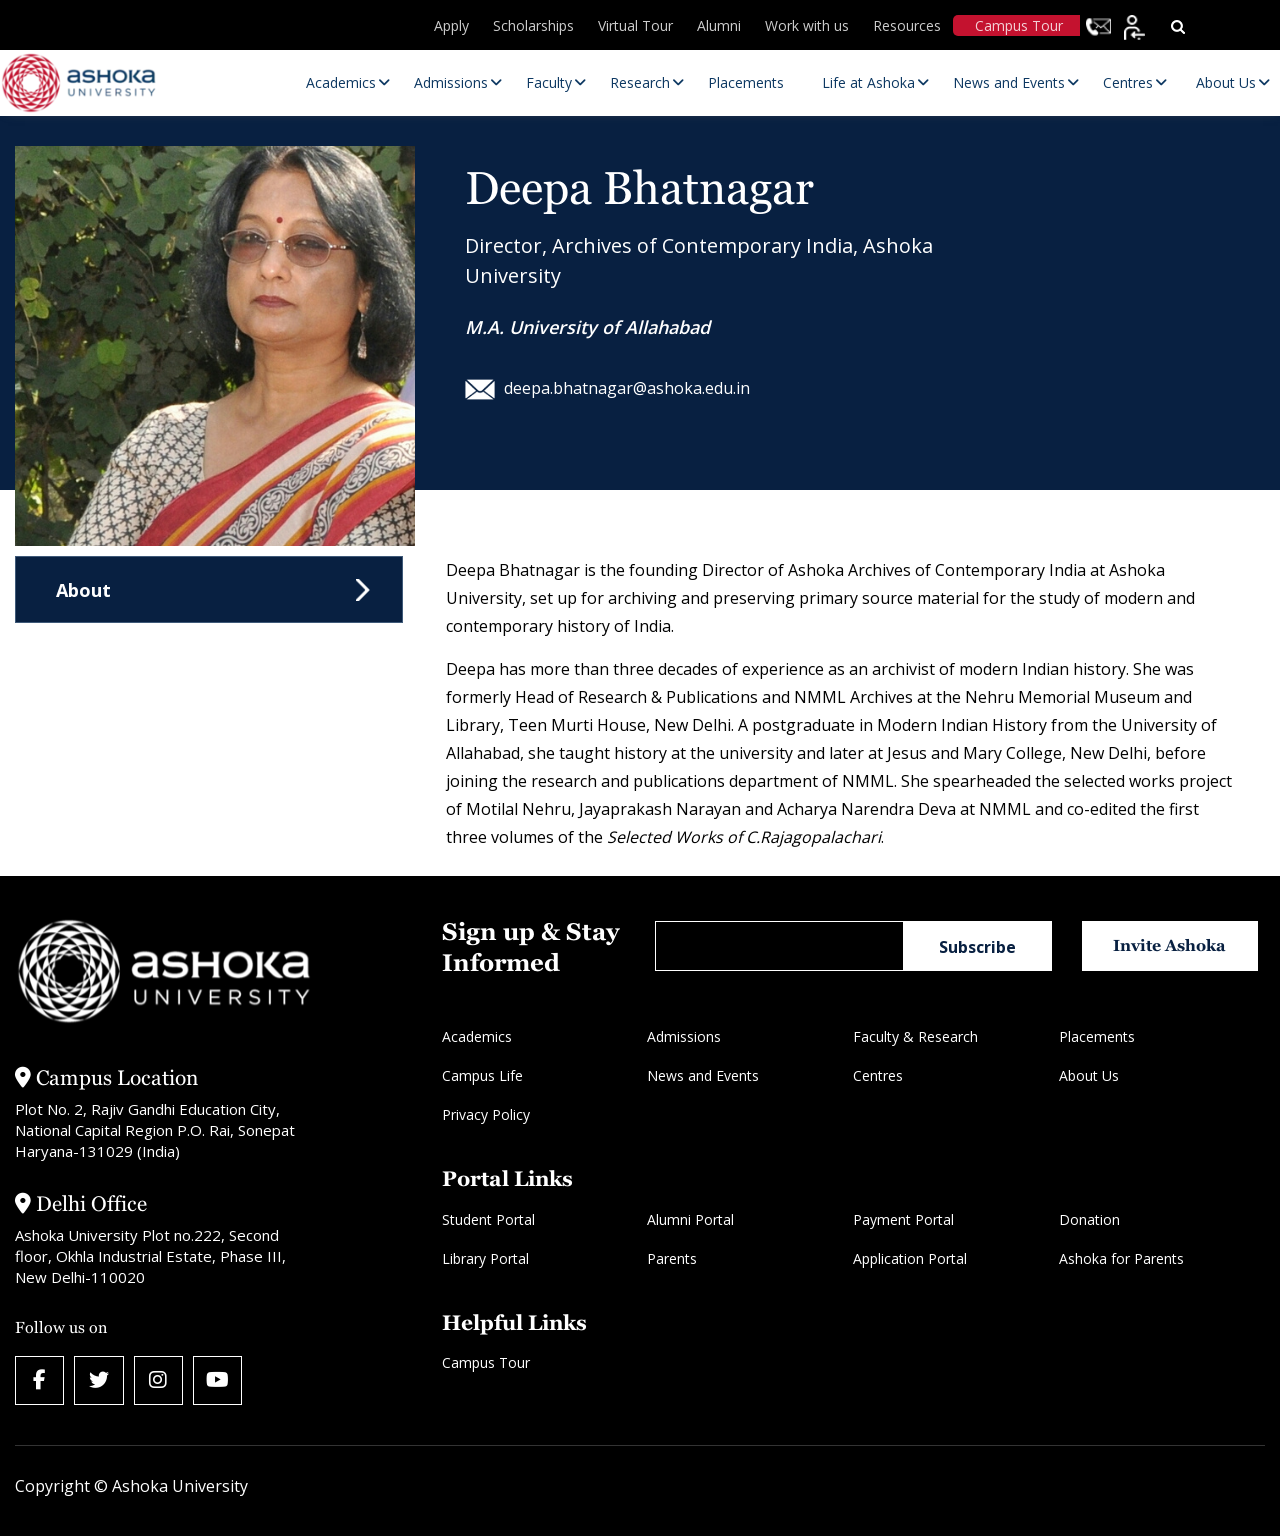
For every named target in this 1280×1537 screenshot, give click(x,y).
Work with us (807, 25)
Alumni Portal (690, 1219)
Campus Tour (1019, 25)
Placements (1097, 1036)
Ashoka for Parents (1121, 1258)
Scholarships (533, 25)
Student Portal (488, 1219)
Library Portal (485, 1258)
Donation (1089, 1219)
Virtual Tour (635, 25)
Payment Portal (903, 1219)
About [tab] (83, 590)
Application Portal (910, 1258)
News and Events (703, 1075)
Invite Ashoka (1171, 945)
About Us (1089, 1075)
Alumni (719, 25)
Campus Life (482, 1075)
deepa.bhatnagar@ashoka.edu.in (607, 388)
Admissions (684, 1036)
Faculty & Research (915, 1036)
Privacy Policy (486, 1114)
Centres (878, 1075)
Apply (451, 25)
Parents (672, 1258)
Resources (907, 25)
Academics (477, 1036)
